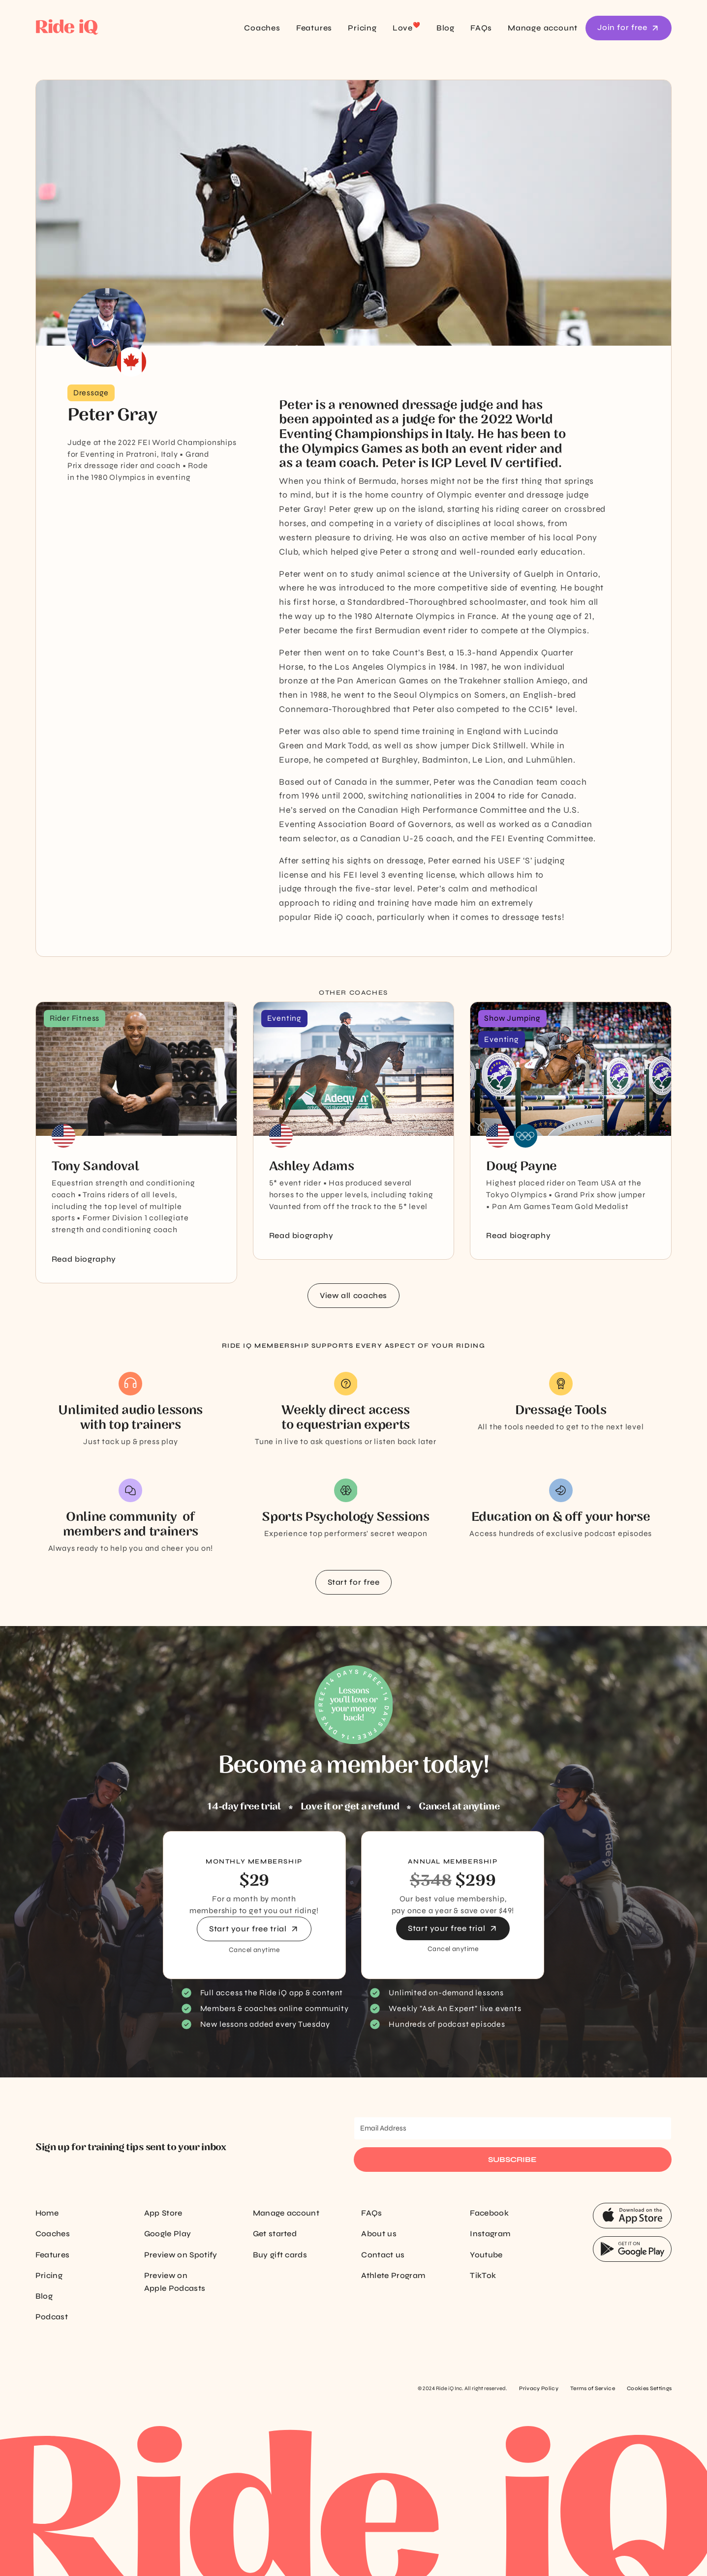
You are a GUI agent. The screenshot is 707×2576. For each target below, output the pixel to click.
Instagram (490, 2233)
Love (407, 27)
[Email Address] (513, 2128)
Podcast (51, 2316)
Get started (275, 2233)
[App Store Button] (632, 2215)
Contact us (382, 2254)
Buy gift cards (280, 2254)
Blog (445, 27)
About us (379, 2233)
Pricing (362, 27)
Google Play (167, 2233)
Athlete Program (393, 2275)
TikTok (483, 2275)
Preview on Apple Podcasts (174, 2282)
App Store (163, 2213)
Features (314, 27)
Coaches (262, 27)
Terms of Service (592, 2388)
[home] (98, 27)
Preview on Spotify (180, 2254)
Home (47, 2213)
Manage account (543, 27)
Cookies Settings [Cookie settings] (649, 2388)
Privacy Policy (538, 2388)
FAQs (481, 27)
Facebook (489, 2213)
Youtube (486, 2254)
